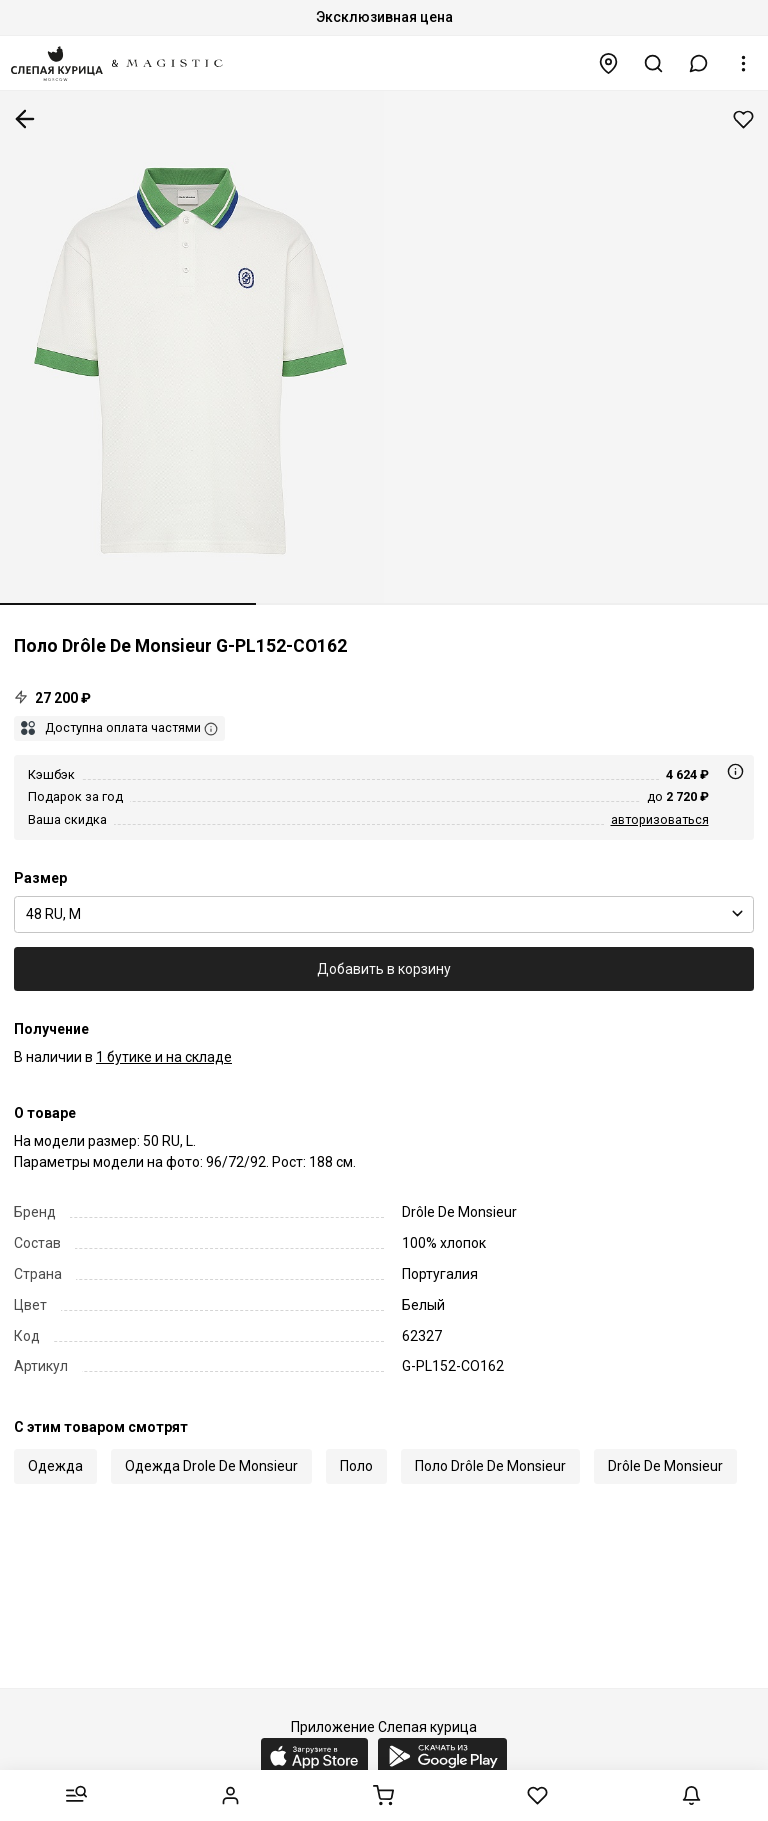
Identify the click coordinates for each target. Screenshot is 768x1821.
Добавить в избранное (743, 119)
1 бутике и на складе (164, 1057)
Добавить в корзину (384, 969)
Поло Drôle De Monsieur (490, 1466)
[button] (699, 63)
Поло (356, 1466)
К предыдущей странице (25, 119)
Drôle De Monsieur (665, 1466)
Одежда (55, 1466)
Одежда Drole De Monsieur (211, 1466)
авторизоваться (660, 819)
